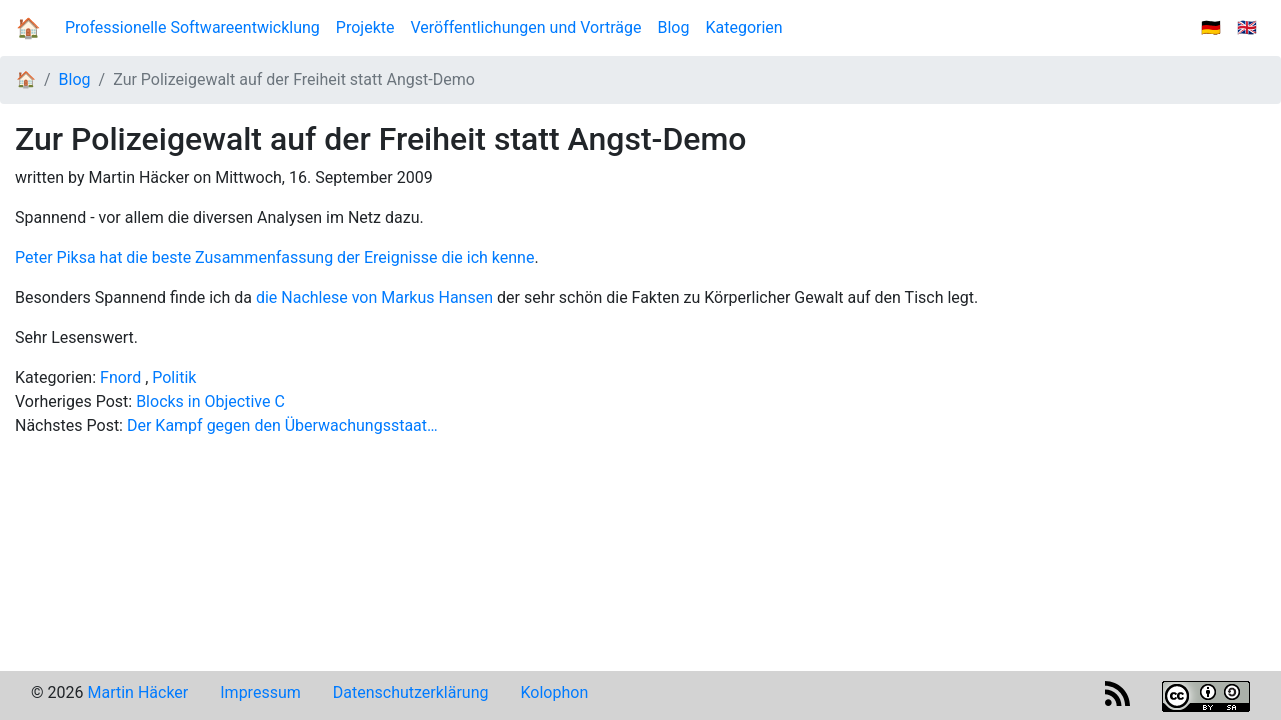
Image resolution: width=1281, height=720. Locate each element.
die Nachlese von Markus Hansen (374, 297)
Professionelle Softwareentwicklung (192, 27)
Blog (678, 26)
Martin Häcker (137, 692)
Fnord (120, 377)
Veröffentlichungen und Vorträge (525, 27)
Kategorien (743, 27)
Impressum (260, 692)
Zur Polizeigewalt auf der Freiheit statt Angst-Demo (294, 79)
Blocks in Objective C (210, 401)
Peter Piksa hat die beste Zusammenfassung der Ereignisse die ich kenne (274, 257)
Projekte (365, 27)
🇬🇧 (1247, 27)
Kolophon (555, 692)
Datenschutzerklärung (411, 692)
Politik (174, 377)
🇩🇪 (1211, 27)
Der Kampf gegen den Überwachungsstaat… (282, 425)
